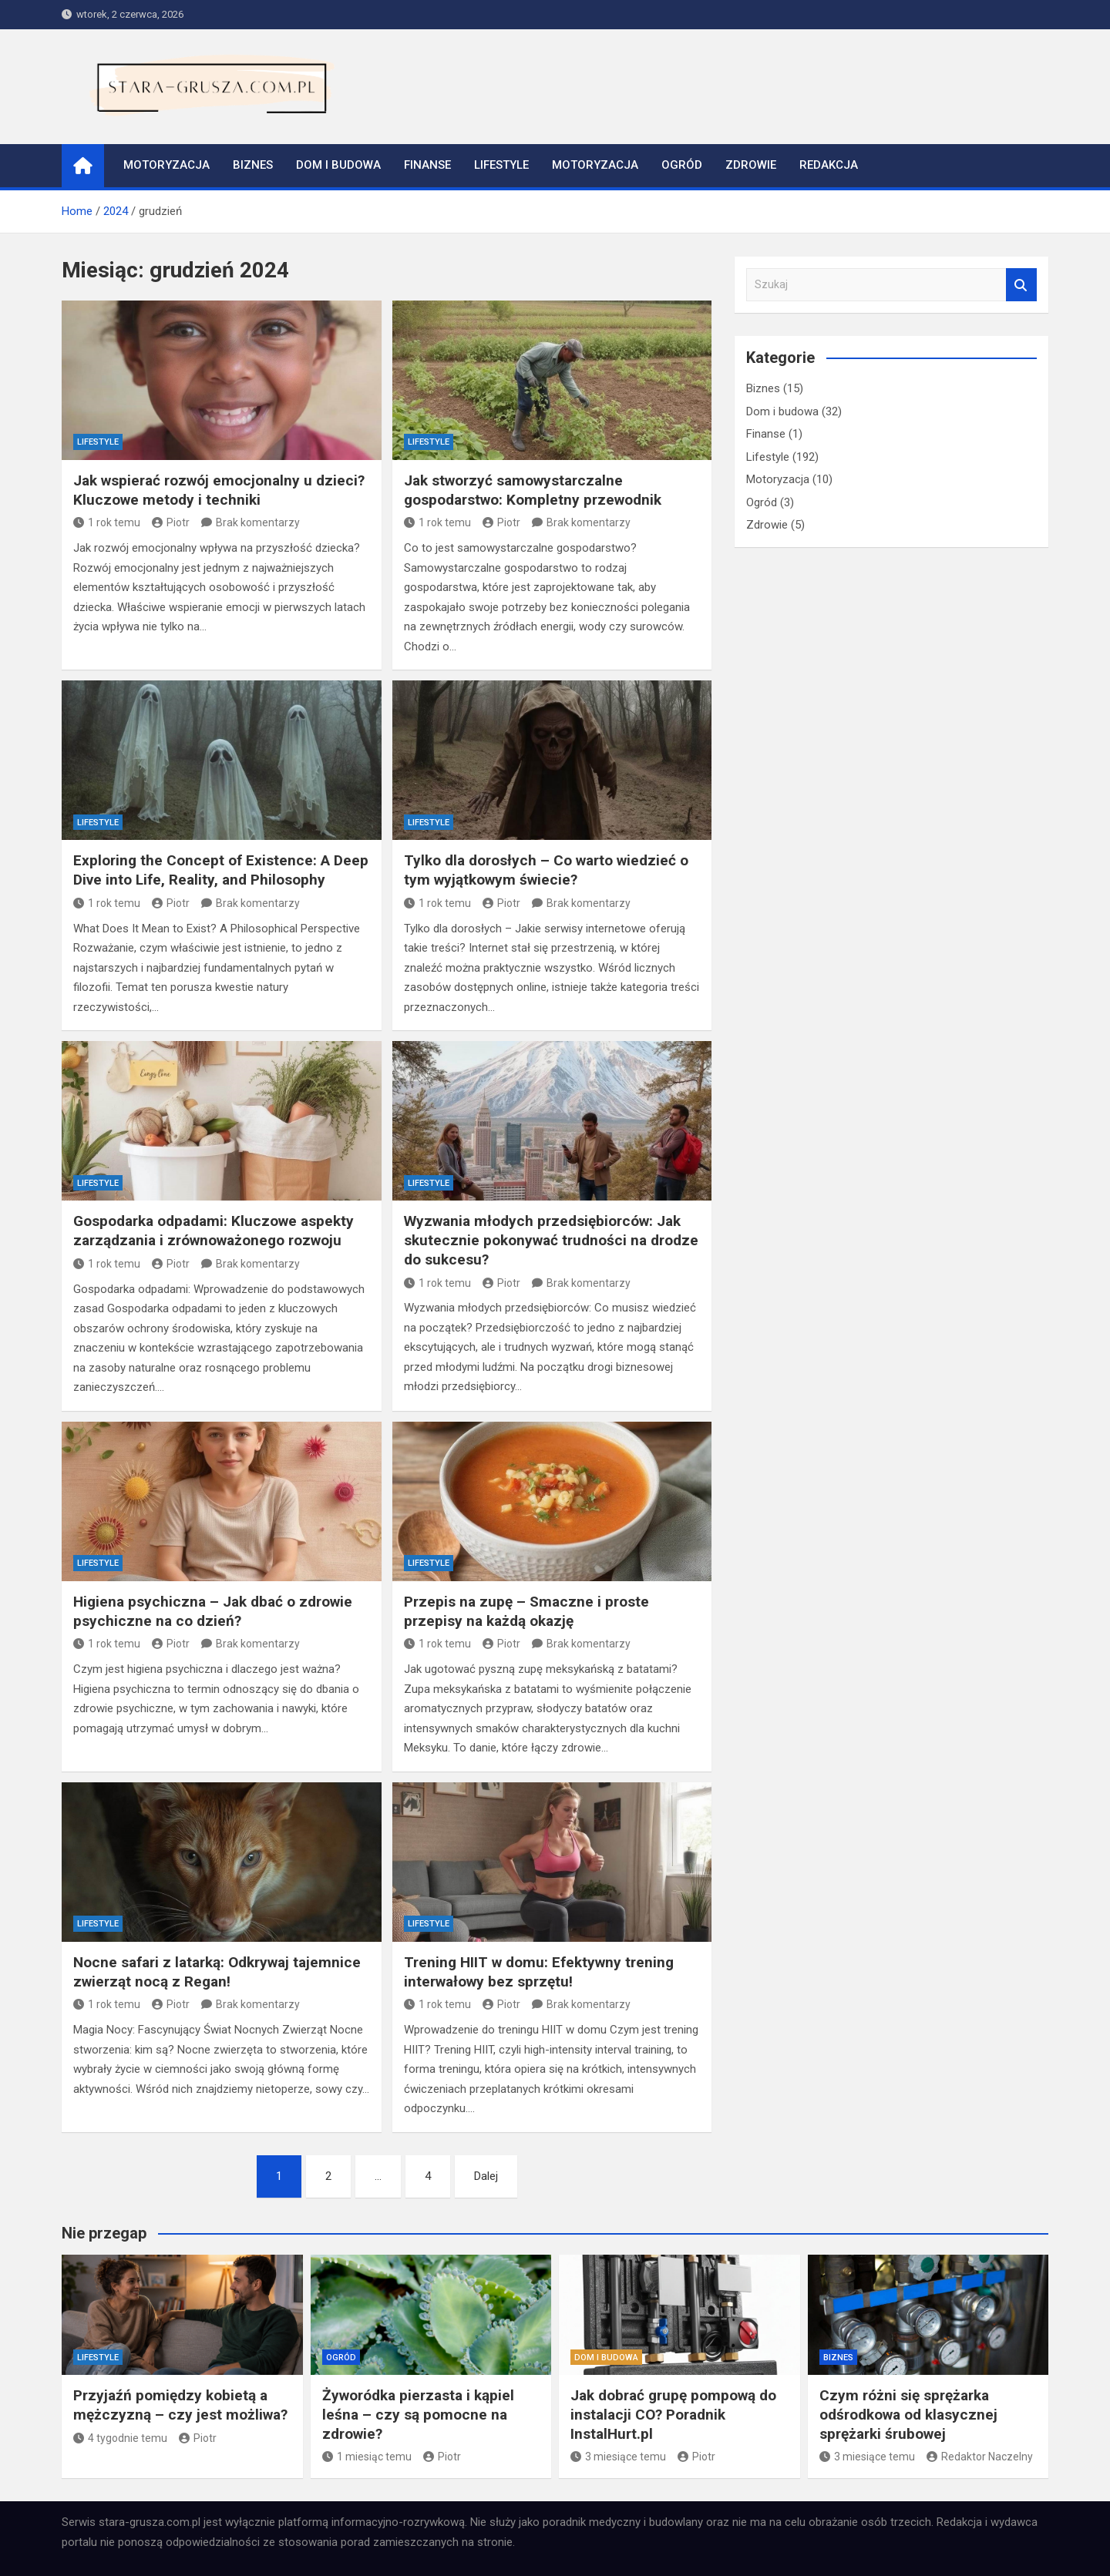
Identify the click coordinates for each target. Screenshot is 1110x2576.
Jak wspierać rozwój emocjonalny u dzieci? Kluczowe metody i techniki (219, 490)
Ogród (681, 165)
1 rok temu (106, 522)
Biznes (253, 165)
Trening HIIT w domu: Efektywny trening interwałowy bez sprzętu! (539, 1971)
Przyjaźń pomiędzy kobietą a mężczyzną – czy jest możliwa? (180, 2404)
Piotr (171, 522)
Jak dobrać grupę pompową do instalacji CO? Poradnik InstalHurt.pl (673, 2414)
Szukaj (1021, 284)
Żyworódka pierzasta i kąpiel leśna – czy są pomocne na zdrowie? (418, 2414)
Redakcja (828, 165)
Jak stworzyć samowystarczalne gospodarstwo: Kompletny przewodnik (532, 490)
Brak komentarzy (258, 522)
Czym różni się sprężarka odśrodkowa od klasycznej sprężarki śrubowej (908, 2414)
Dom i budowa (338, 165)
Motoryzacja (166, 165)
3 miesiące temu (618, 2456)
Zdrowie (750, 165)
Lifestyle (501, 165)
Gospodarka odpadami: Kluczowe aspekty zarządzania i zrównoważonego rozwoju (213, 1230)
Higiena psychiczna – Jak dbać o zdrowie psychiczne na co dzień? (212, 1611)
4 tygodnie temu (120, 2438)
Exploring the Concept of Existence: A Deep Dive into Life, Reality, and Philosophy (220, 869)
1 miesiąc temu (367, 2456)
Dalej (486, 2176)
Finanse (427, 165)
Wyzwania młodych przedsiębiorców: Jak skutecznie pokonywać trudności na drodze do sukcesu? (551, 1240)
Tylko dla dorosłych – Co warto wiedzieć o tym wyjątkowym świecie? (546, 869)
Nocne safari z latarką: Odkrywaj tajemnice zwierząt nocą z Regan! (217, 1971)
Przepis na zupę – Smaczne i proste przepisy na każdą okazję (526, 1611)
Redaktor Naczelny (980, 2456)
